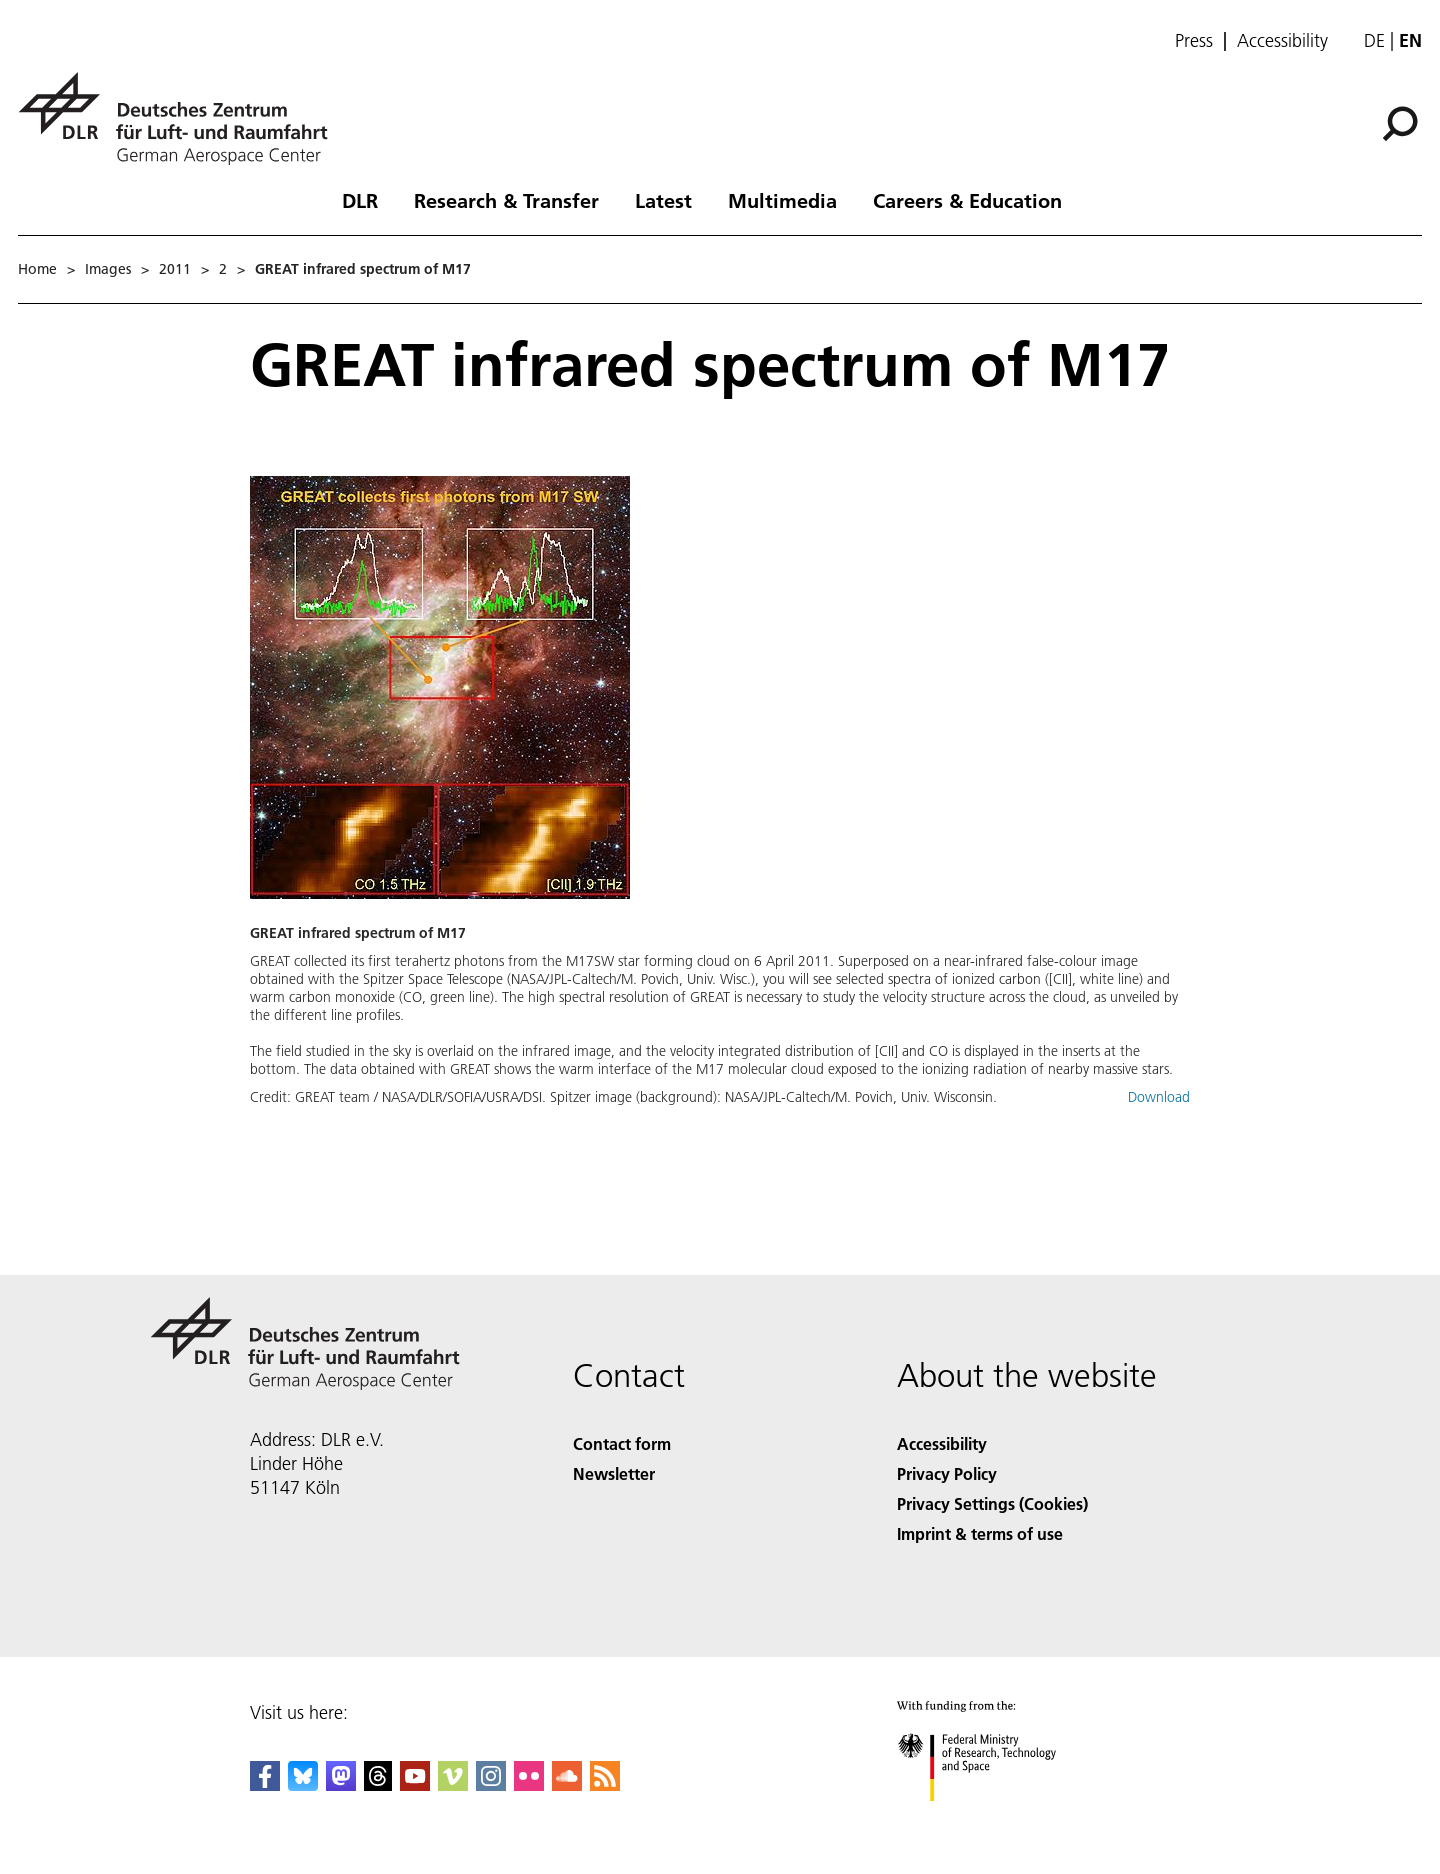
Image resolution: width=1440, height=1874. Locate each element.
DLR (360, 200)
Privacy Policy (947, 1473)
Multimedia (782, 200)
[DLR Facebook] (265, 1784)
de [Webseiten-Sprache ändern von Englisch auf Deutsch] (1374, 40)
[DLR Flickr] (529, 1784)
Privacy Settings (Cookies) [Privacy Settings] (992, 1503)
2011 (175, 269)
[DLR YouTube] (415, 1784)
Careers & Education (967, 200)
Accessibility (1282, 41)
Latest (663, 200)
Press (1194, 41)
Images (108, 269)
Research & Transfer (506, 200)
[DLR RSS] (605, 1784)
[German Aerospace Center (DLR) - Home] (181, 118)
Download (1159, 1097)
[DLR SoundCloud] (567, 1784)
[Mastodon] (341, 1784)
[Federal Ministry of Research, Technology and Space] (994, 1818)
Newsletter (614, 1473)
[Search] (1400, 124)
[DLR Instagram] (491, 1784)
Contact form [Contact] (622, 1443)
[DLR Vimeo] (453, 1784)
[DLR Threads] (378, 1784)
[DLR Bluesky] (303, 1784)
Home (37, 269)
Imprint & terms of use (980, 1533)
